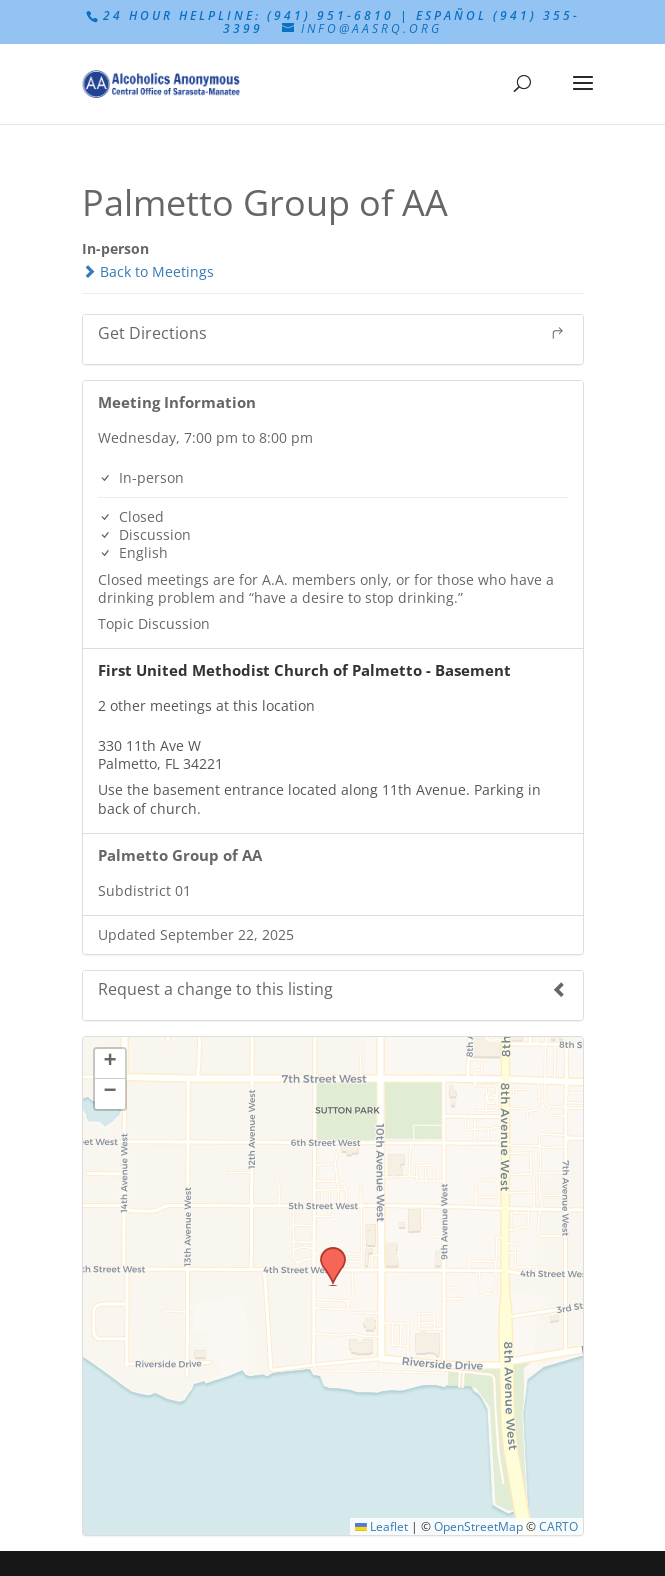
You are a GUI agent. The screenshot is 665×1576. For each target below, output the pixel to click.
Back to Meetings (148, 271)
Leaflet (381, 1526)
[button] (326, 1253)
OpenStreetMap (478, 1526)
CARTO (558, 1526)
